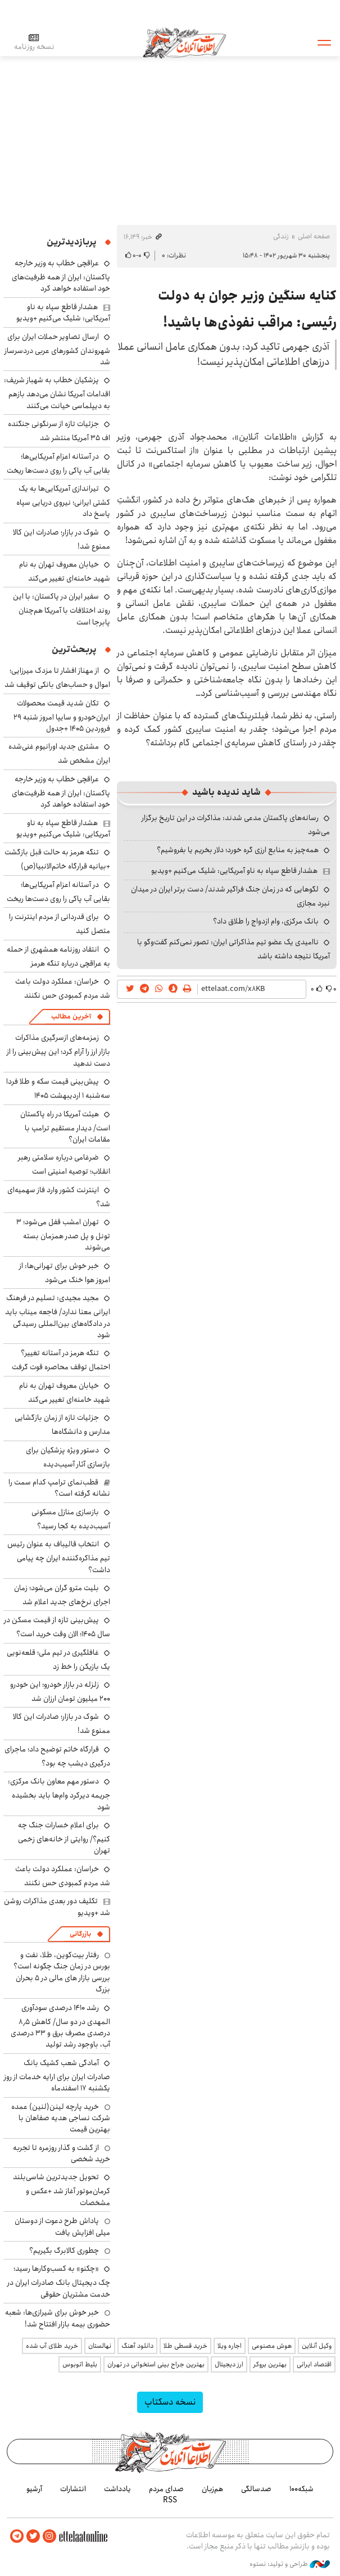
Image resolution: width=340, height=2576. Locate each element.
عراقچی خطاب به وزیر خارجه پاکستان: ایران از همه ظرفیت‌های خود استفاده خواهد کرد (61, 276)
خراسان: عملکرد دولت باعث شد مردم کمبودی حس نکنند (62, 988)
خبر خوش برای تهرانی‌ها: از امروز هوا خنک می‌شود (64, 1273)
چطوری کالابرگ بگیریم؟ (64, 2250)
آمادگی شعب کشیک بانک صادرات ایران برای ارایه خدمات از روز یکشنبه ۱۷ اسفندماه (57, 2075)
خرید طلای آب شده (52, 2345)
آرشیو (34, 2489)
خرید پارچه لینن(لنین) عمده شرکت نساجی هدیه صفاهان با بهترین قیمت (60, 2118)
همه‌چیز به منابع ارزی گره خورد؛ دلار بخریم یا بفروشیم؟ (238, 850)
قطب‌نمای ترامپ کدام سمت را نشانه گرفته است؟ (59, 1488)
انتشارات (73, 2489)
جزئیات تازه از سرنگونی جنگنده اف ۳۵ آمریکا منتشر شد (59, 431)
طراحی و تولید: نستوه (290, 2564)
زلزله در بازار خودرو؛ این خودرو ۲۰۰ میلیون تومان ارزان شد (60, 1691)
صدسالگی (256, 2489)
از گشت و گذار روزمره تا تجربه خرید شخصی (61, 2153)
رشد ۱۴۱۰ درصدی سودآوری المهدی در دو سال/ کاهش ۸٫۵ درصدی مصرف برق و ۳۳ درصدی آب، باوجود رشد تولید (60, 2026)
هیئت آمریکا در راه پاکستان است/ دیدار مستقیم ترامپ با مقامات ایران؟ (65, 1127)
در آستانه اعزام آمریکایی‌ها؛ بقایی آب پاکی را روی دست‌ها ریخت (58, 463)
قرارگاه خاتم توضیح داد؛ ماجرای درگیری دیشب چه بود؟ (57, 1756)
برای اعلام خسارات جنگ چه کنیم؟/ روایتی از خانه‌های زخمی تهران (64, 1838)
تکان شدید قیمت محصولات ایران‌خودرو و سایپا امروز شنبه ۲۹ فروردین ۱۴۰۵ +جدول (61, 716)
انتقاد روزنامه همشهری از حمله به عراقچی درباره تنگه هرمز (58, 956)
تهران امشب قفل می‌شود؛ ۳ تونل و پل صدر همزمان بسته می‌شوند (63, 1234)
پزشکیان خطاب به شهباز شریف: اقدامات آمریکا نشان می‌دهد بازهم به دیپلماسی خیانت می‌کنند (57, 392)
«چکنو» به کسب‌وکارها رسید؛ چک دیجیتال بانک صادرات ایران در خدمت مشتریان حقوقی (58, 2281)
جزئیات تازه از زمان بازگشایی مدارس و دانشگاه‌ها (62, 1424)
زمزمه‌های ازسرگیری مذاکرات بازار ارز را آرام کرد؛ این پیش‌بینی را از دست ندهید (58, 1050)
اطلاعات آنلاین (184, 42)
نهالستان (99, 2345)
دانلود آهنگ (137, 2345)
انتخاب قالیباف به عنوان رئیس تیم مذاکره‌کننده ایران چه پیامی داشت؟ (58, 1557)
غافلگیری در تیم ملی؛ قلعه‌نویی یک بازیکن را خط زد (58, 1659)
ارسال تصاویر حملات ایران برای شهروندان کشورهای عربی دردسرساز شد (57, 349)
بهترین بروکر (270, 2364)
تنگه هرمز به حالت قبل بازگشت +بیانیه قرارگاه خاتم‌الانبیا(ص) (57, 859)
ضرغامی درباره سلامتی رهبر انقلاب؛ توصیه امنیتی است (64, 1164)
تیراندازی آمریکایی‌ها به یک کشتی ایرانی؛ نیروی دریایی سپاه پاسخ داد (63, 501)
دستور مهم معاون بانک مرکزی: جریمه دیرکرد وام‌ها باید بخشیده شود (59, 1794)
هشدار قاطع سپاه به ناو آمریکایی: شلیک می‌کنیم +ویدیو (234, 870)
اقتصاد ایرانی (314, 2364)
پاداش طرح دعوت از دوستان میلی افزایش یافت (62, 2226)
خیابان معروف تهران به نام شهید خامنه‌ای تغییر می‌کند (64, 571)
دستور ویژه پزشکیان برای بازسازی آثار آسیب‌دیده (68, 1457)
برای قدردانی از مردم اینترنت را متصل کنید (59, 924)
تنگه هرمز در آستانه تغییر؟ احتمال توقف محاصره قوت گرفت (61, 1360)
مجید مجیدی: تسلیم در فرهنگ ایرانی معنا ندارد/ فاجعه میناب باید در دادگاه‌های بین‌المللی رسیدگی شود (57, 1316)
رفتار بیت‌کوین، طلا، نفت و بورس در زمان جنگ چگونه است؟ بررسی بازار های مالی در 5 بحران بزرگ (61, 1972)
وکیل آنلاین (317, 2345)
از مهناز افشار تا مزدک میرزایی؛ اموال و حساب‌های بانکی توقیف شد (57, 677)
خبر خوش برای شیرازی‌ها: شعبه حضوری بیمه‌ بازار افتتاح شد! (57, 2318)
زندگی (281, 236)
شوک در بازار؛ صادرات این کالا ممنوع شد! (61, 539)
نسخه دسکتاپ (170, 2402)
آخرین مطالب (71, 1016)
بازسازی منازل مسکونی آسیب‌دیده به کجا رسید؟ (70, 1519)
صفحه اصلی (314, 236)
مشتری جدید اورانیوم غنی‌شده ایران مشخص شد (59, 753)
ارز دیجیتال (229, 2364)
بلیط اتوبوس (79, 2364)
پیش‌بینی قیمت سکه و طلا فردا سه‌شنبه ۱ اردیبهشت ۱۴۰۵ (58, 1088)
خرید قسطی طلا (185, 2345)
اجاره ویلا (229, 2345)
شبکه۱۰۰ (301, 2489)
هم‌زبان (212, 2489)
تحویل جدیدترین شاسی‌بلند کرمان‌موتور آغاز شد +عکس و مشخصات (61, 2189)
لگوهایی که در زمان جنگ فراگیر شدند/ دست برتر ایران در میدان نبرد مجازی (230, 896)
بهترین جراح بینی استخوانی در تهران (156, 2364)
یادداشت (117, 2489)
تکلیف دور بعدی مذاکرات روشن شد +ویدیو (57, 1906)
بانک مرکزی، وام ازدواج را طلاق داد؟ (266, 921)
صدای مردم (166, 2489)
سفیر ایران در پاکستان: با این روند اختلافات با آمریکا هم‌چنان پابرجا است (61, 609)
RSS (170, 2500)
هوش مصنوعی (272, 2345)
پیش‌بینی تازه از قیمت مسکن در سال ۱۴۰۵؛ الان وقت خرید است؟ (57, 1627)
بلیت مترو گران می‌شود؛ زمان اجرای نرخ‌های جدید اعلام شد (62, 1595)
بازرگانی (80, 1933)
